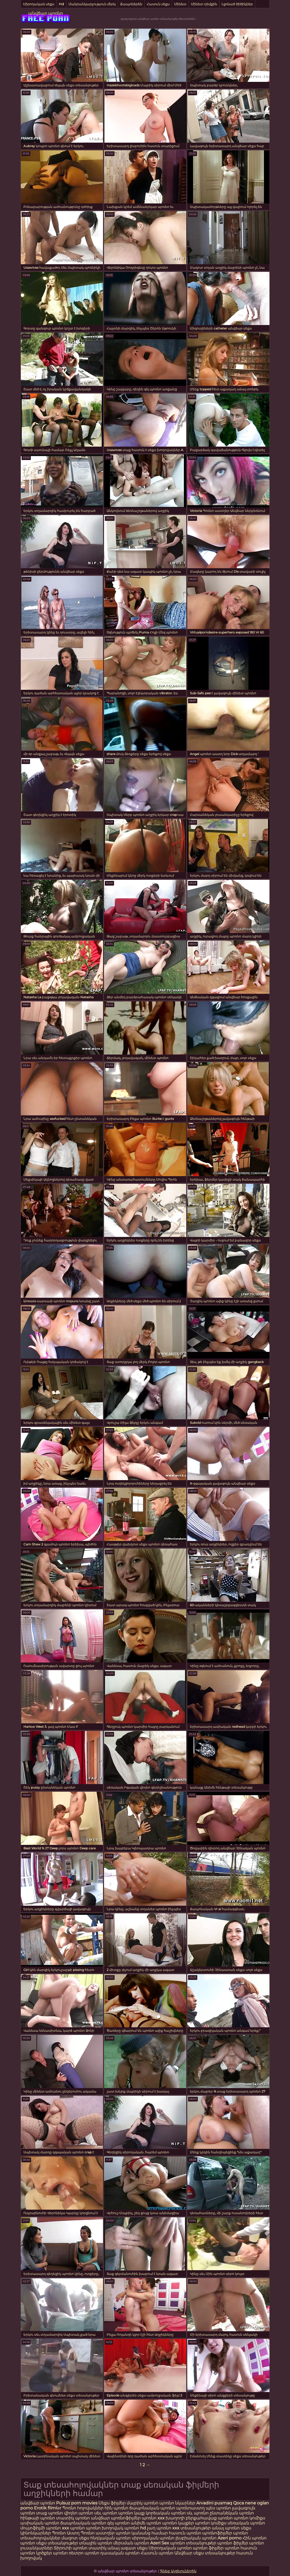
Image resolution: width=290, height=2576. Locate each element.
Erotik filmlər (48, 2507)
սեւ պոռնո (105, 2512)
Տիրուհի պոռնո (71, 2547)
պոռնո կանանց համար (142, 2532)
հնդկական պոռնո (110, 2537)
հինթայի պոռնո (37, 2517)
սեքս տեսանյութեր (57, 2542)
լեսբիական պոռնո (196, 2537)
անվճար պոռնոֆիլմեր (116, 2517)
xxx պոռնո (73, 2527)
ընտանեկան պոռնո (232, 2512)
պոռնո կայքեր (178, 2522)
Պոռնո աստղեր (98, 2532)
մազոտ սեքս (75, 2537)
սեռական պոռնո (246, 2522)
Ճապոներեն (131, 4)
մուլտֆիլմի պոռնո (40, 2527)
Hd (61, 4)
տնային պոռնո (95, 2542)
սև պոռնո (198, 2512)
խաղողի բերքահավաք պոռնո (199, 2517)
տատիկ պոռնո (73, 2517)
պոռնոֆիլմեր (217, 2532)
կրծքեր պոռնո (52, 2552)
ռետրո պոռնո (84, 2552)
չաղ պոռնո (159, 2527)
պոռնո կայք (131, 2512)
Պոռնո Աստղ (66, 2532)
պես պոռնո (218, 2507)
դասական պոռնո (120, 2552)
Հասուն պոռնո (157, 2552)
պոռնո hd (135, 2527)
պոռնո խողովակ (104, 2527)
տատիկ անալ (104, 2547)
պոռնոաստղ (190, 2507)
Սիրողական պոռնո (170, 2547)
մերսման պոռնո (131, 2542)
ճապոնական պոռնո (152, 2507)
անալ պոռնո (226, 2527)
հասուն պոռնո (185, 2532)
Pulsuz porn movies (77, 2502)
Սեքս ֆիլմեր (113, 2502)
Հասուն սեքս (158, 4)
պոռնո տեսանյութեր (193, 2542)
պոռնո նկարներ (177, 2502)
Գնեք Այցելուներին (178, 2571)
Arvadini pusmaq (214, 2502)
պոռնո (27, 2542)
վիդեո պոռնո (78, 2512)
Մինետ (180, 4)
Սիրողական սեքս (38, 4)
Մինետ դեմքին (204, 4)
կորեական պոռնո (166, 2512)
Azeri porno (230, 2537)
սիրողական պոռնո (153, 2537)
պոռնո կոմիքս (249, 2517)
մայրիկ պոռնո (142, 2502)
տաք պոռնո (49, 2512)
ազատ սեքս (134, 2547)
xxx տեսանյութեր (191, 2527)
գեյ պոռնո (118, 2522)
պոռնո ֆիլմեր (233, 2542)
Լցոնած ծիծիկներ (237, 4)
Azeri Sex (160, 2542)
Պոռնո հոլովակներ (83, 2507)
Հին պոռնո (255, 2537)
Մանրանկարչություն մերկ (92, 4)
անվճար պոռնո (45, 13)
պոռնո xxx (153, 2517)
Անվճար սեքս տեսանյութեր (205, 2552)
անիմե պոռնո (146, 2522)
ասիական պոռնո (39, 2522)
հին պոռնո (116, 2507)
